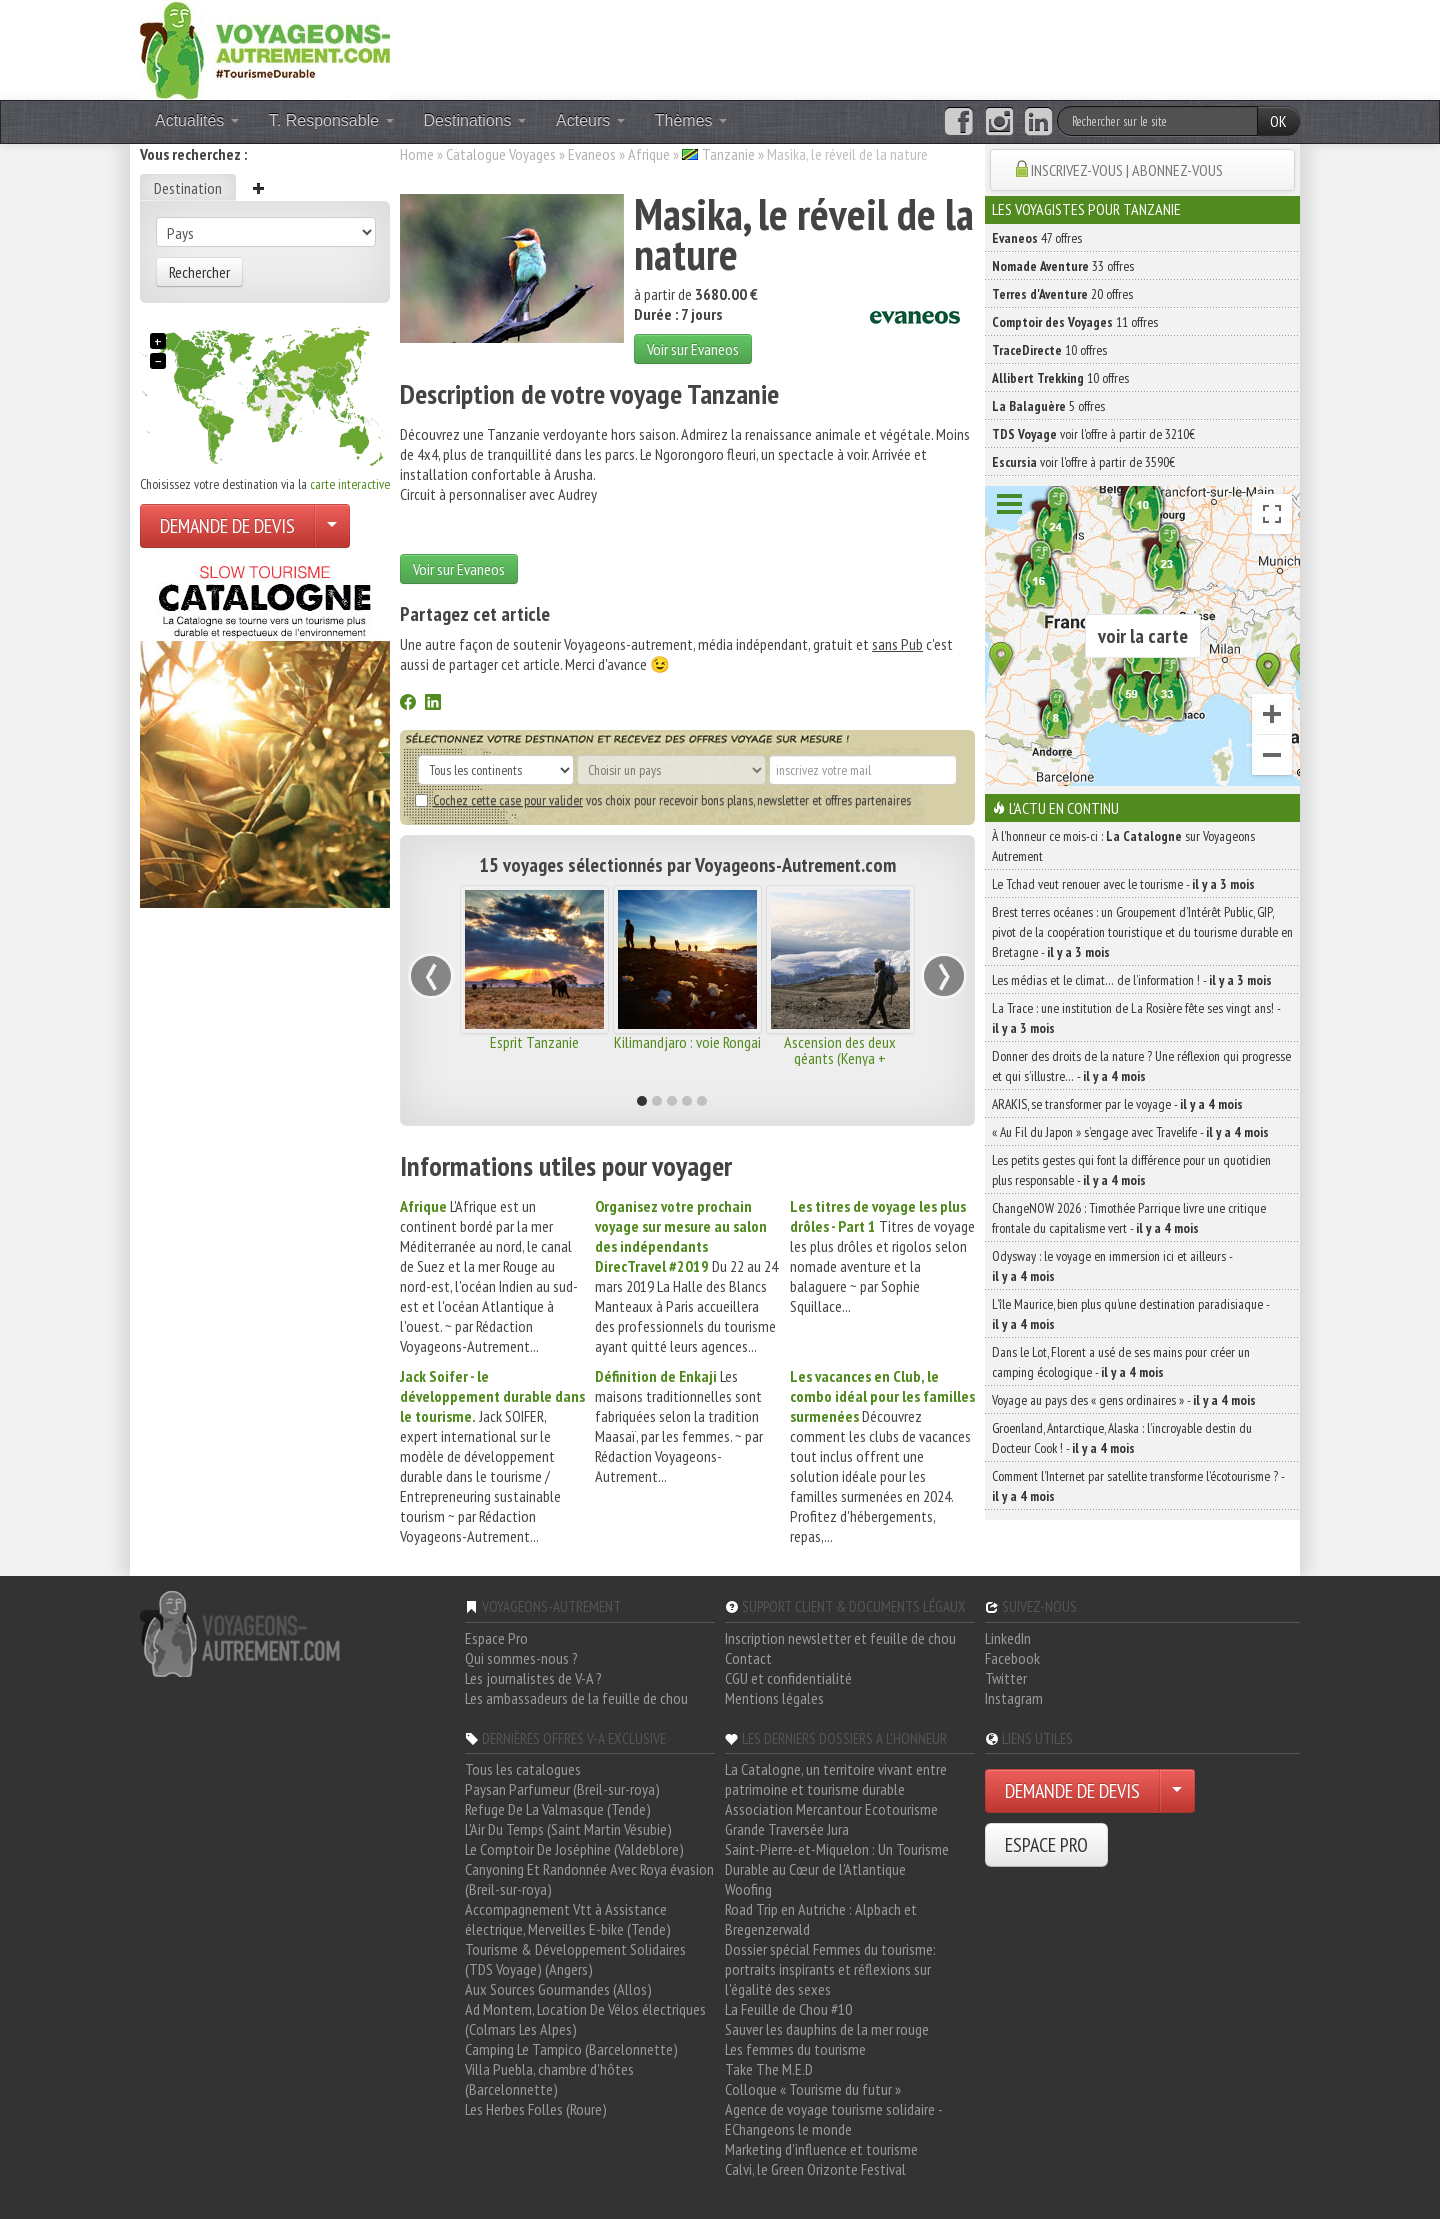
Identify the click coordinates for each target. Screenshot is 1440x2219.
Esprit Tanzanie (534, 1042)
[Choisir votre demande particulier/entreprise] (332, 526)
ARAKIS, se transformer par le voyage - (1117, 1104)
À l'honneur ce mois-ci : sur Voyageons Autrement (1123, 846)
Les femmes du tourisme (795, 2049)
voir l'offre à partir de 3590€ (1083, 462)
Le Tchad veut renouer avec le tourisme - (1123, 884)
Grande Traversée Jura (787, 1829)
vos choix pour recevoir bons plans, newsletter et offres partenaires (663, 800)
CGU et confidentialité (788, 1678)
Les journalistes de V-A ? (533, 1678)
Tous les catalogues (523, 1769)
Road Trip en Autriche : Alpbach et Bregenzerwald (821, 1919)
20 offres (1062, 294)
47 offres (1037, 238)
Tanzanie (728, 154)
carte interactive (350, 484)
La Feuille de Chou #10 (788, 2009)
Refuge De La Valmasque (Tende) (558, 1809)
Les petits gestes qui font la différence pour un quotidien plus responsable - (1131, 1170)
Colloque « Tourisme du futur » (813, 2089)
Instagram (1014, 1698)
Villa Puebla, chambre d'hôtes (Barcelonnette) (549, 2079)
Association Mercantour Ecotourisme (831, 1809)
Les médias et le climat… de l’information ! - (1132, 980)
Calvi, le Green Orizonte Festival (815, 2169)
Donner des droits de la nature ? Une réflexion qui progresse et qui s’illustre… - (1141, 1066)
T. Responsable (331, 120)
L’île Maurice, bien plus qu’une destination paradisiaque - (1130, 1314)
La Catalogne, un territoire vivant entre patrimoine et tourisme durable (836, 1779)
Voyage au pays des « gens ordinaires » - (1124, 1400)
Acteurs (590, 120)
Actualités (197, 120)
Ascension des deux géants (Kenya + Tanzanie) (840, 1058)
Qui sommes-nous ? (521, 1658)
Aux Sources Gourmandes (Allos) (558, 1989)
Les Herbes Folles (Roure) (536, 2109)
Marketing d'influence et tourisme (821, 2149)
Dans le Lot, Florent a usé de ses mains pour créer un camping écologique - (1121, 1362)
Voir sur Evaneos (693, 349)
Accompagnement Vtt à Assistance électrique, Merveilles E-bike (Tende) (568, 1919)
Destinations (475, 120)
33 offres (1063, 266)
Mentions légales (774, 1698)
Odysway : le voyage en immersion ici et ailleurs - (1112, 1266)
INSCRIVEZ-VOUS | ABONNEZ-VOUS (1127, 170)
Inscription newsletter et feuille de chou (840, 1638)
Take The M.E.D (769, 2069)
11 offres (1075, 322)
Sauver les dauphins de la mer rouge (827, 2029)
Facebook (1012, 1658)
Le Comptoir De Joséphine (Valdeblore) (574, 1849)
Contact (748, 1658)
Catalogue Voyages (501, 154)
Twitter (1006, 1678)
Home (417, 154)
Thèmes (691, 120)
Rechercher (199, 272)
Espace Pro (496, 1638)
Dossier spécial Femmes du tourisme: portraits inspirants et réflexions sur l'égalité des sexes (830, 1969)
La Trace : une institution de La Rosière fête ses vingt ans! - (1136, 1018)
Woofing (748, 1889)
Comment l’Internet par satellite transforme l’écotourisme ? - (1138, 1486)
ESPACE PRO (1046, 1845)
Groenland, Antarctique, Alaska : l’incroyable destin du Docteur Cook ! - (1122, 1438)
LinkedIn (1008, 1638)
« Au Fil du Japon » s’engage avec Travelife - (1130, 1132)
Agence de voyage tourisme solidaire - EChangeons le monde (833, 2119)
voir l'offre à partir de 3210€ (1093, 434)
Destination (188, 188)
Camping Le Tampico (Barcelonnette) (571, 2049)
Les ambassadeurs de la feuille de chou (576, 1698)
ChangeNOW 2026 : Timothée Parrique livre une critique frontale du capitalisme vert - (1129, 1218)
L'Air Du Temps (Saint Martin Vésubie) (568, 1829)
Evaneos (592, 154)
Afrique (649, 154)
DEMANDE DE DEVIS (227, 526)
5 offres (1048, 406)
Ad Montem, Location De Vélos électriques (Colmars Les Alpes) (585, 2019)
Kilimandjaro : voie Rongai (687, 1042)
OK (1278, 121)
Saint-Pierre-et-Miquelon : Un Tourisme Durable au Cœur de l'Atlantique (837, 1859)
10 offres (1049, 350)
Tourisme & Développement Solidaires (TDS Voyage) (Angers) (575, 1959)
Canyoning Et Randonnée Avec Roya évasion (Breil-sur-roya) (589, 1879)
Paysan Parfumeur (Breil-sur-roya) (562, 1789)
